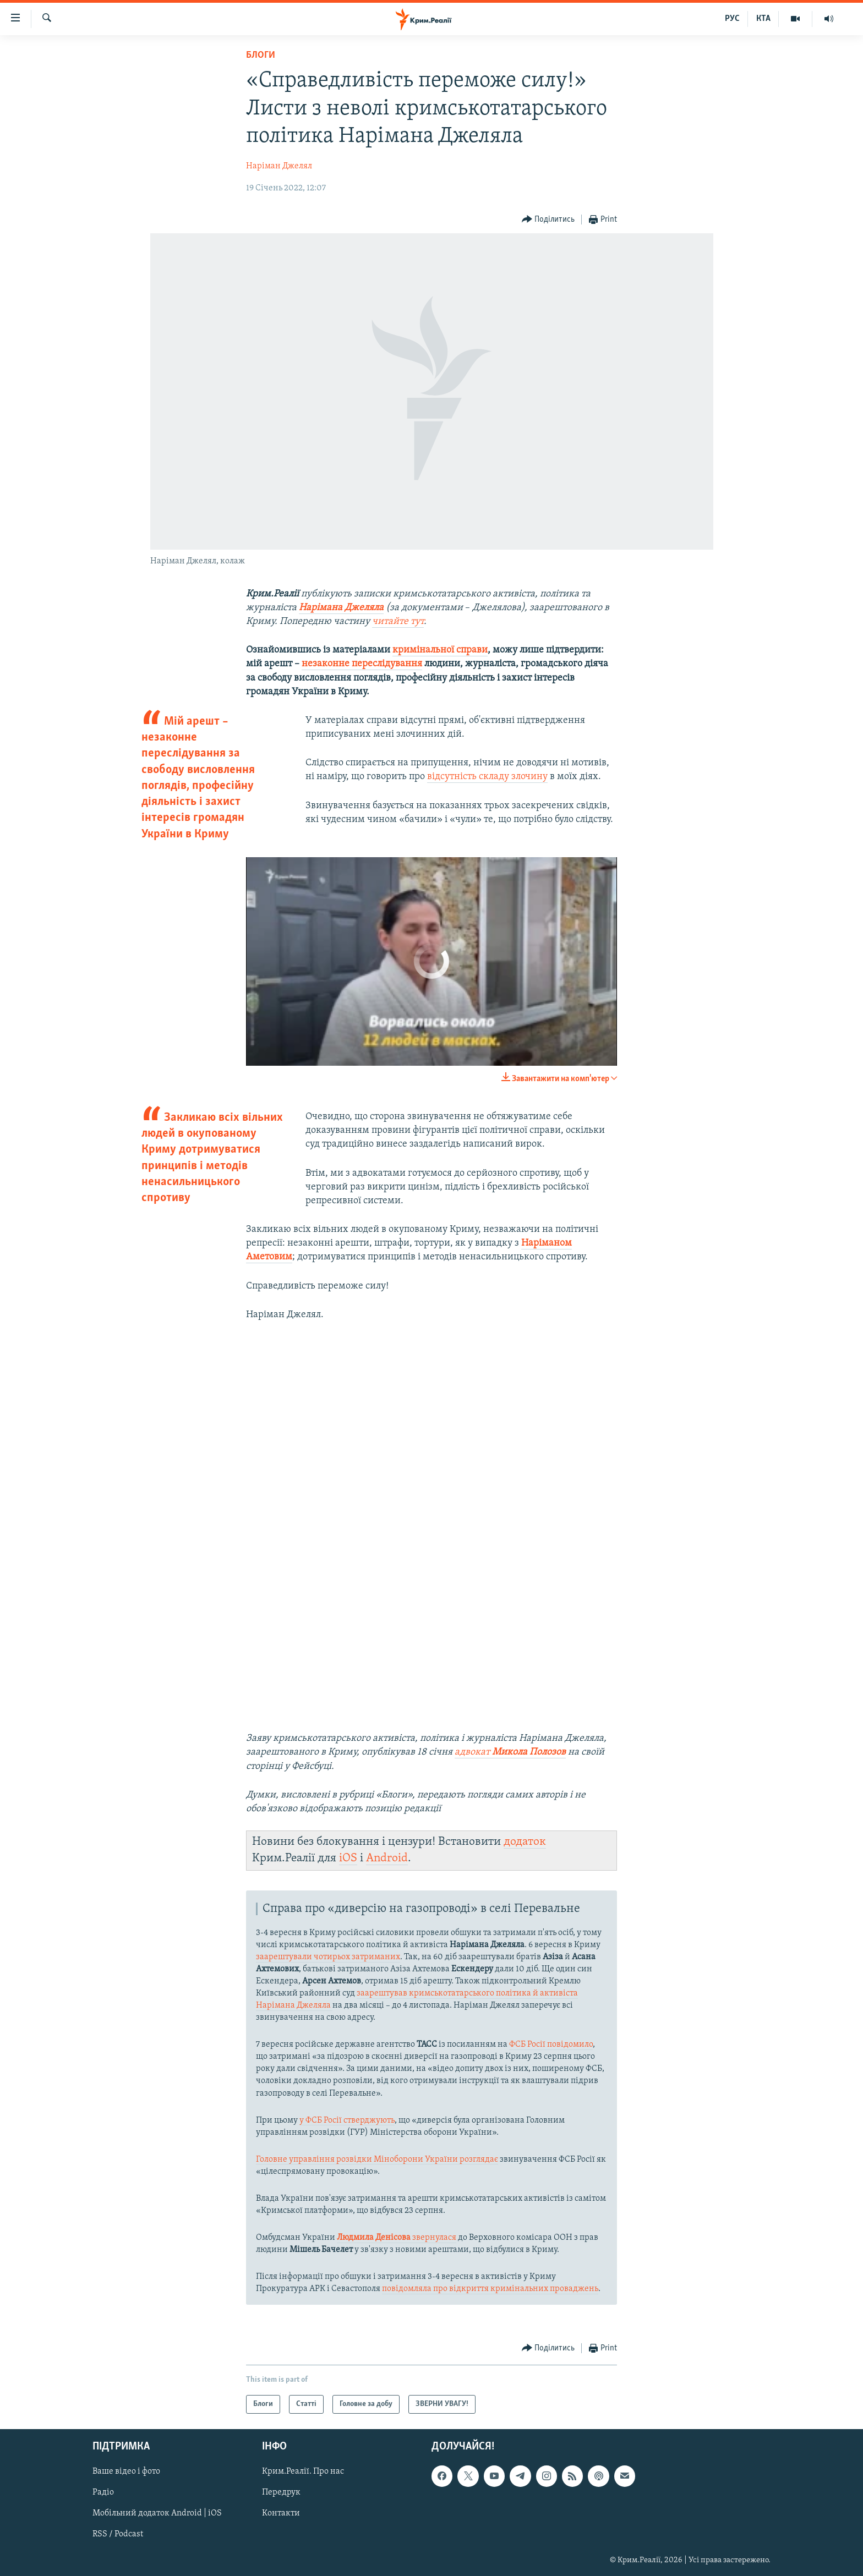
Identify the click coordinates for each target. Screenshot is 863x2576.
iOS (348, 1858)
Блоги (260, 55)
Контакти (281, 2513)
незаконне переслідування (362, 664)
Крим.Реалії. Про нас (303, 2471)
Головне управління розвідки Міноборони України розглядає (377, 2159)
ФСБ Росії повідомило (551, 2044)
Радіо (103, 2493)
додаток (525, 1842)
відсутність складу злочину (487, 776)
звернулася (396, 2237)
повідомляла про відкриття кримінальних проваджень (490, 2288)
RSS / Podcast (117, 2534)
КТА (763, 18)
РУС (732, 18)
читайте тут (398, 621)
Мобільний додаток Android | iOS (157, 2513)
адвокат (510, 1752)
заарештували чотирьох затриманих (328, 1957)
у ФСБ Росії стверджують (347, 2120)
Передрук (281, 2493)
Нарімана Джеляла (341, 607)
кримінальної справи (440, 650)
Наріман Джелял (279, 166)
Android (387, 1858)
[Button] (548, 219)
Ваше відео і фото (126, 2471)
